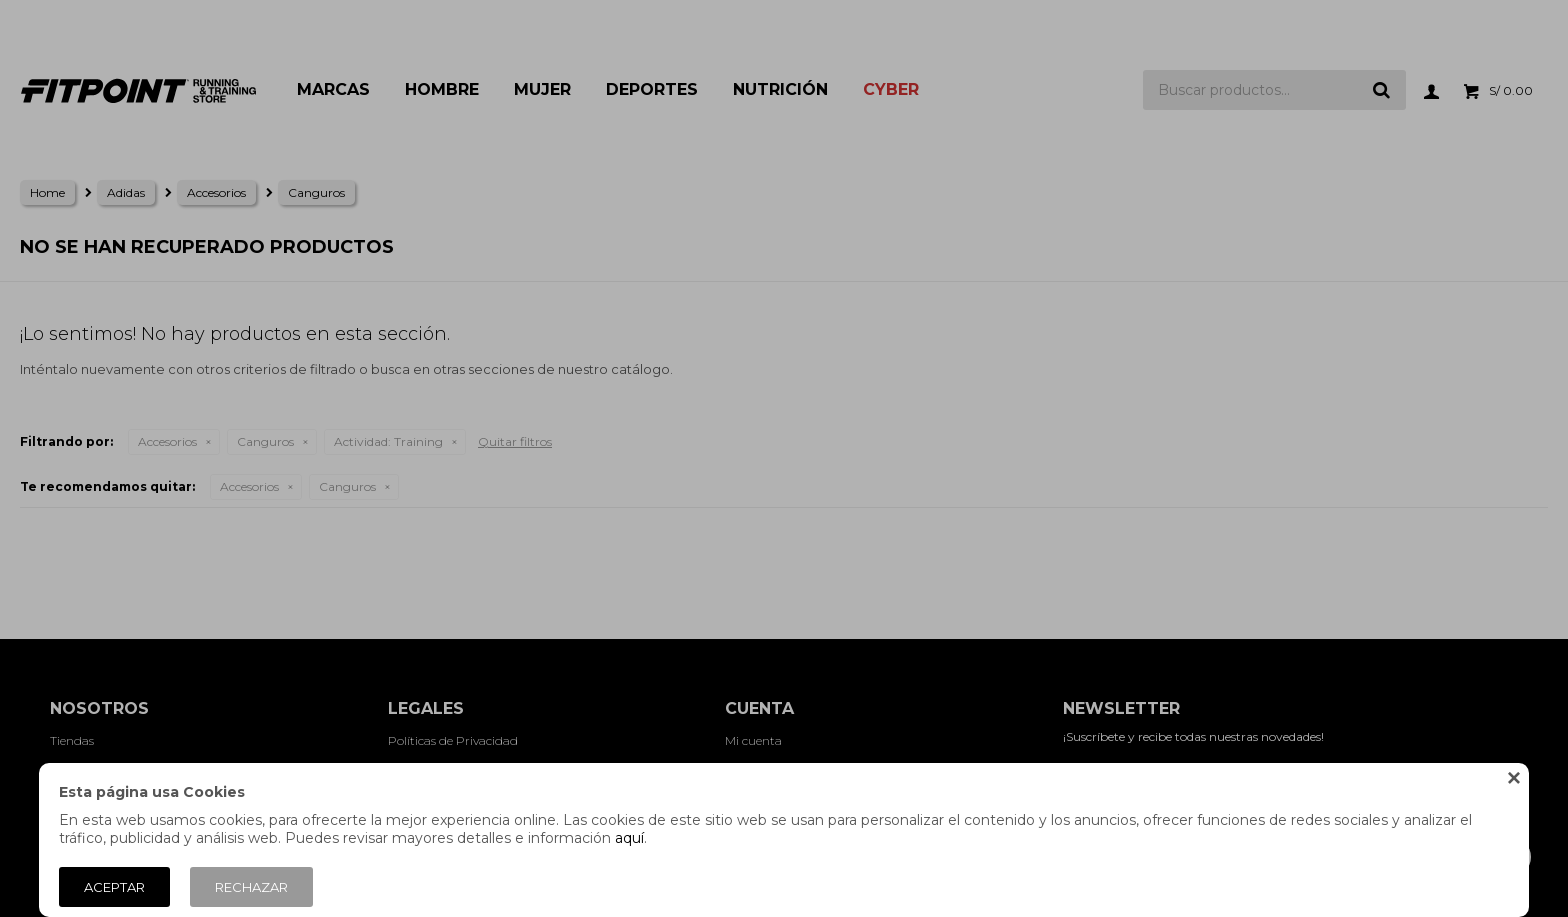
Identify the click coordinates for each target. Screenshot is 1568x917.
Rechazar (251, 887)
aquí (629, 838)
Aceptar (114, 887)
